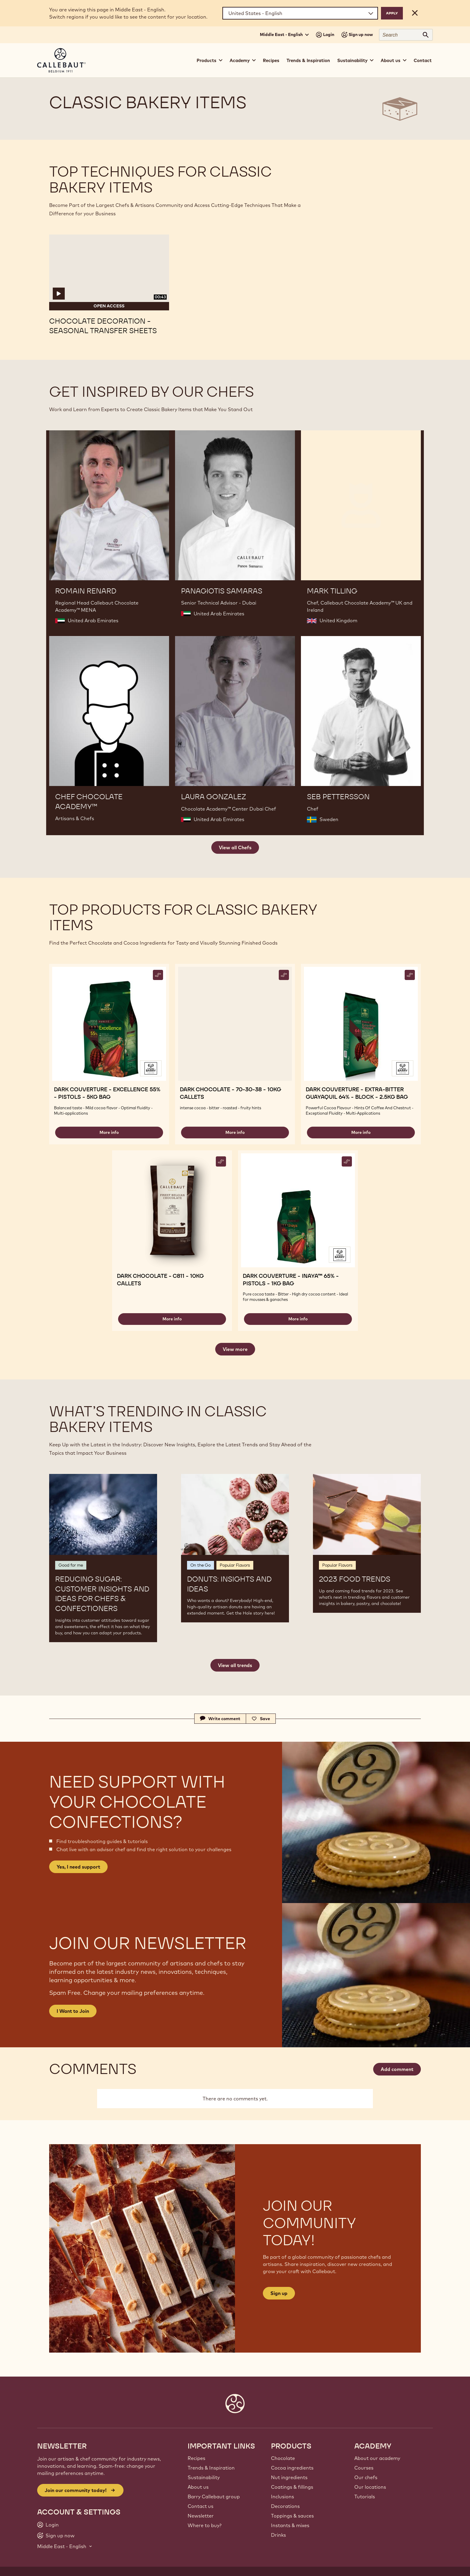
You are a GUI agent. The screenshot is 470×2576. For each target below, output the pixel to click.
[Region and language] (300, 13)
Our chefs (365, 2477)
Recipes (271, 60)
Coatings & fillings (292, 2487)
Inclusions (282, 2497)
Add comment (397, 2069)
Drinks (278, 2535)
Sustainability (204, 2477)
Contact (423, 60)
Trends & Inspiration (308, 60)
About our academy (377, 2458)
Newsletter (201, 2516)
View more (235, 1349)
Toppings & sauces (292, 2516)
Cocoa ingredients (292, 2468)
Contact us (200, 2506)
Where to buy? (205, 2525)
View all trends (235, 1665)
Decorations (285, 2506)
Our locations (370, 2487)
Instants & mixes (290, 2525)
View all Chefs (235, 847)
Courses (363, 2468)
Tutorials (364, 2497)
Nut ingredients (289, 2477)
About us (198, 2487)
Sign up (278, 2293)
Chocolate (283, 2458)
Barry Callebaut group (214, 2497)
